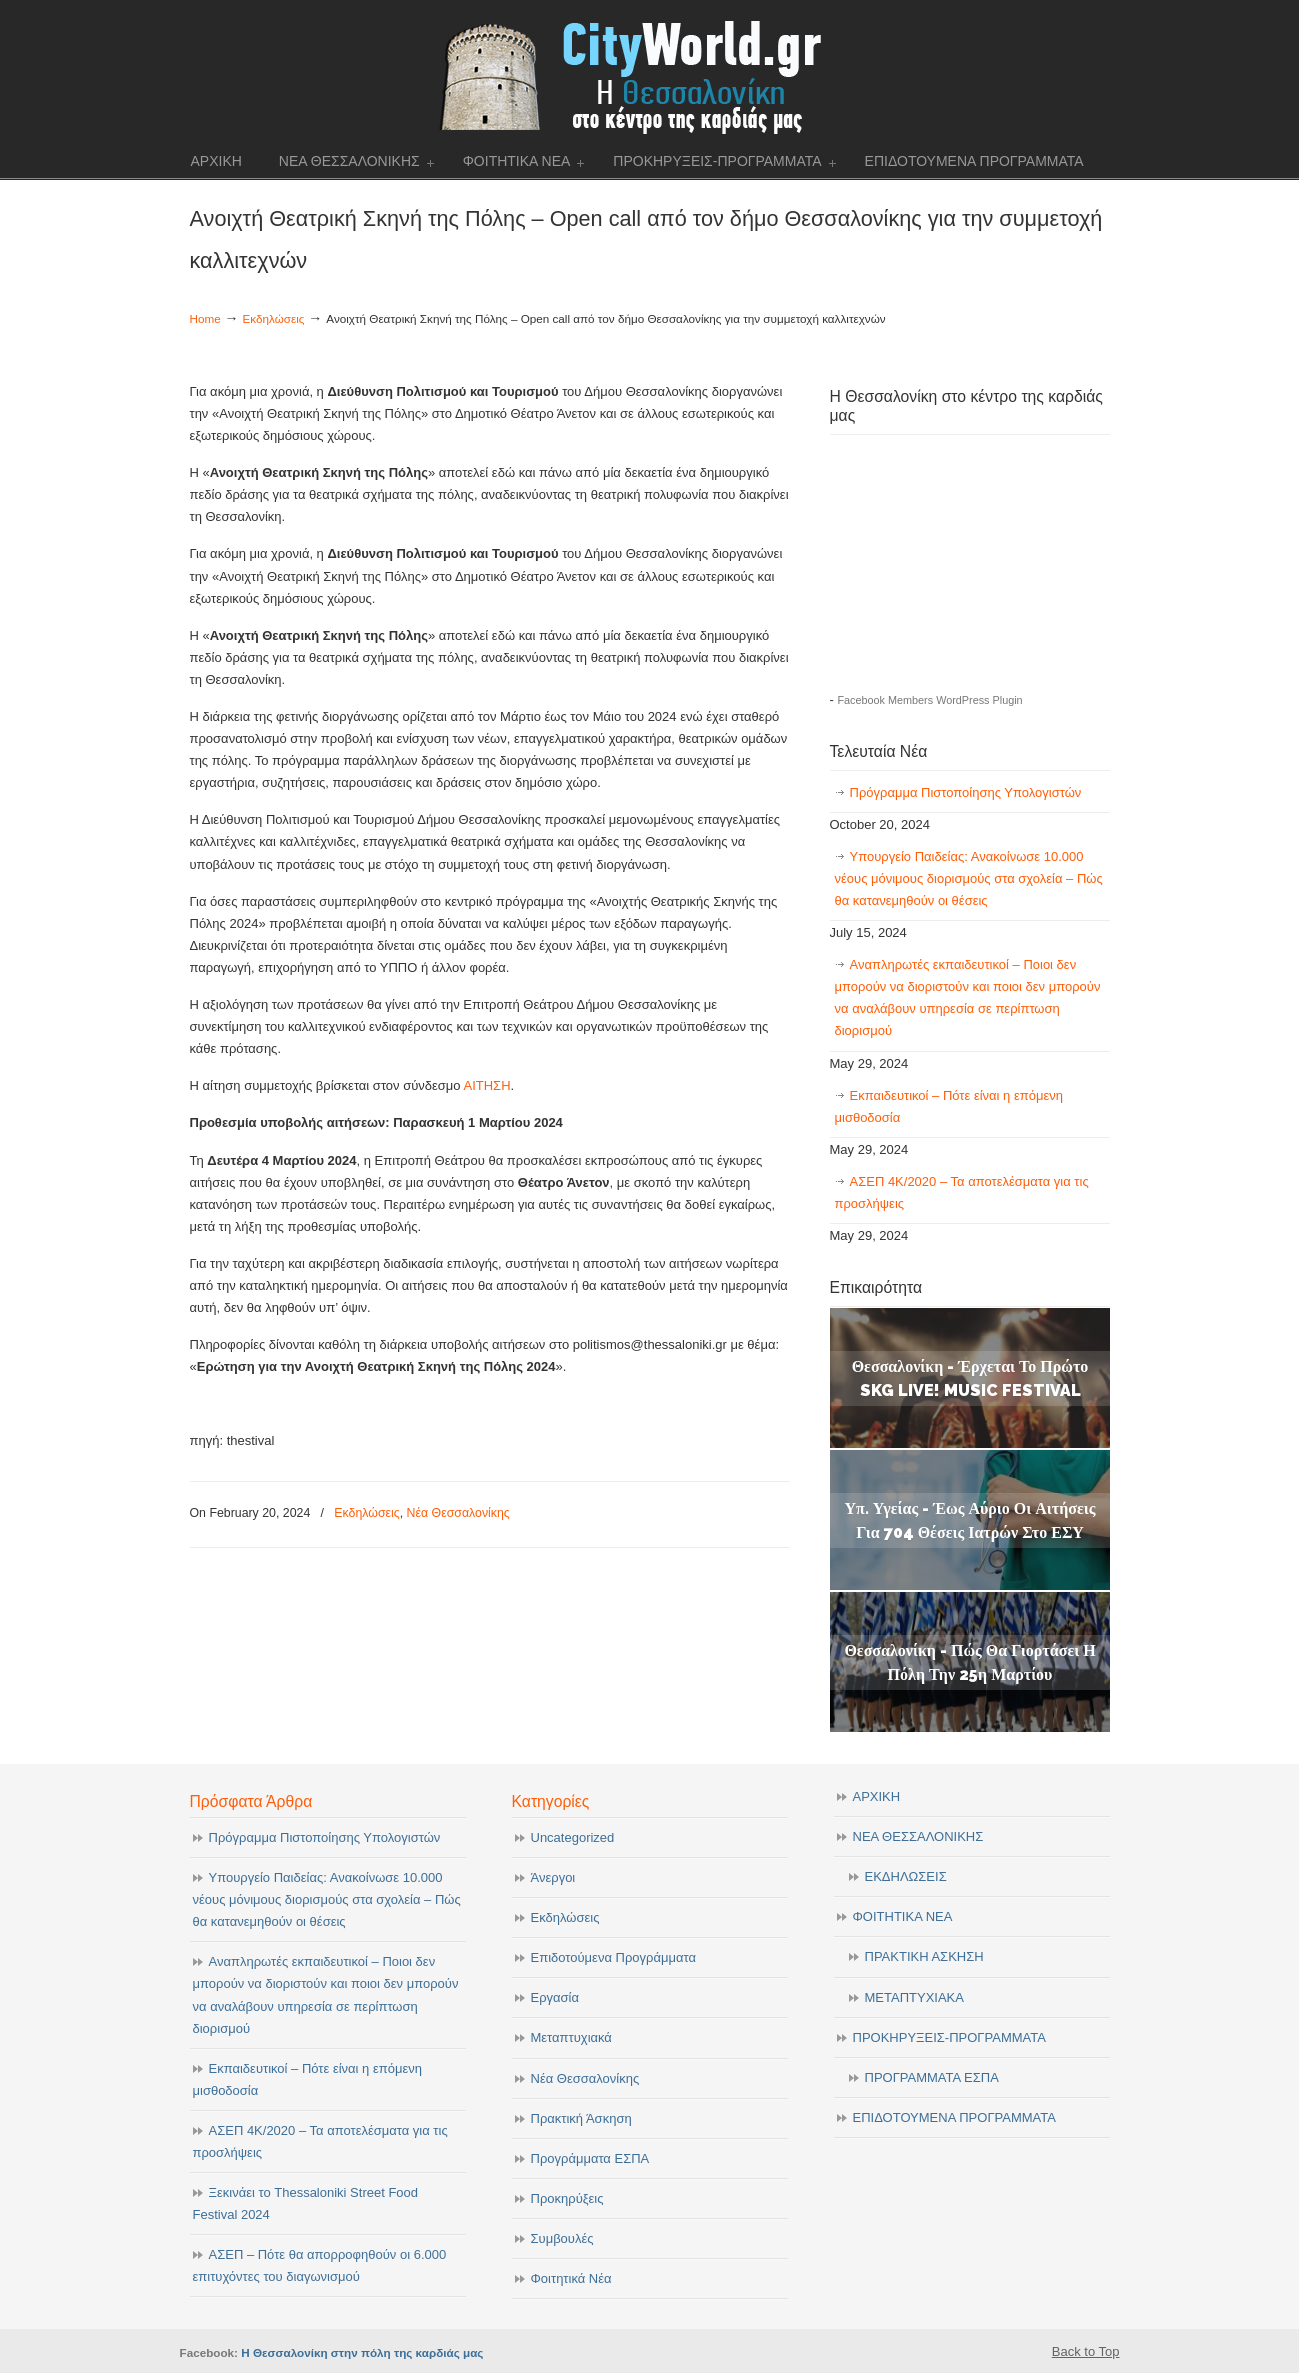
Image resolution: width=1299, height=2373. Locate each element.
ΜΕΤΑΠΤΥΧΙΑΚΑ (914, 1997)
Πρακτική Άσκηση (581, 2118)
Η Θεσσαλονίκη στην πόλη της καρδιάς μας (362, 2352)
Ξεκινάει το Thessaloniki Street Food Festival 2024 (306, 2203)
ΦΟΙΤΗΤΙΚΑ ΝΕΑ (903, 1916)
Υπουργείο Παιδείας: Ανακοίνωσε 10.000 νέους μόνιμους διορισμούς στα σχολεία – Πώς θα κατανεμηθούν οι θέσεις (969, 878)
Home (205, 318)
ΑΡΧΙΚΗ (877, 1796)
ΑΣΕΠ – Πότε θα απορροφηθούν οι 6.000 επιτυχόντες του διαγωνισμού (320, 2265)
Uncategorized (573, 1837)
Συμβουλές (562, 2238)
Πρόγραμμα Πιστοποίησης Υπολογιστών (966, 792)
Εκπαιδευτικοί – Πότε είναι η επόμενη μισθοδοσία (949, 1106)
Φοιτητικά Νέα (571, 2278)
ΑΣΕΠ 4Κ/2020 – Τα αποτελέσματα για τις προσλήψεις (962, 1192)
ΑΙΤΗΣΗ (486, 1085)
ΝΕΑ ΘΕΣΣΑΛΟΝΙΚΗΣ (918, 1836)
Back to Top (1086, 2351)
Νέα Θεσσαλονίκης (458, 1513)
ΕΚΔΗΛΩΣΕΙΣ (906, 1876)
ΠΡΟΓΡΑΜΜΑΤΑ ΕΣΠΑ (932, 2077)
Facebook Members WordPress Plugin (929, 700)
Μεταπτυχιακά (571, 2037)
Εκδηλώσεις (274, 318)
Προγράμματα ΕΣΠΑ (590, 2158)
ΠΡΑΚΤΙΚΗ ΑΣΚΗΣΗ (924, 1956)
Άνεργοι (553, 1877)
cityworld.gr (649, 74)
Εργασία (555, 1997)
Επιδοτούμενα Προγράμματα (613, 1957)
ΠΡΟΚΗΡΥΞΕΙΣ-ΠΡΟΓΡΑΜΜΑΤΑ (949, 2037)
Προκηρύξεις (567, 2198)
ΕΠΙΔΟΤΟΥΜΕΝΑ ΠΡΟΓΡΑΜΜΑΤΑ (954, 2117)
